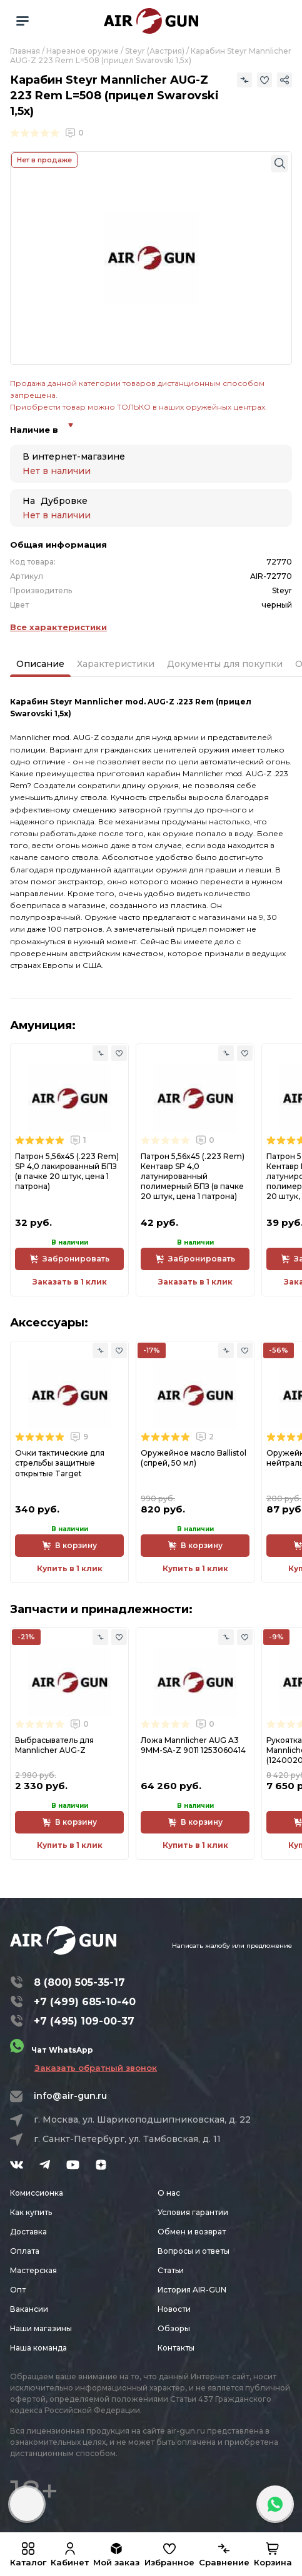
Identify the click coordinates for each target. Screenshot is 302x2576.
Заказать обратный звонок (95, 2068)
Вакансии (29, 2309)
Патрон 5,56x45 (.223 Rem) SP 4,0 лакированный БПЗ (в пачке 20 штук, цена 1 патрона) (67, 1172)
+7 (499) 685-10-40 (85, 2002)
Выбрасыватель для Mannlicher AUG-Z (54, 1745)
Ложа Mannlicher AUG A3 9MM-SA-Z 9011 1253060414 (193, 1745)
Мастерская (33, 2270)
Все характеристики (58, 627)
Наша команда (38, 2347)
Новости (174, 2309)
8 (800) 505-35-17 (79, 1982)
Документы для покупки (225, 663)
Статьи (171, 2270)
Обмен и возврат (192, 2231)
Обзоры (174, 2328)
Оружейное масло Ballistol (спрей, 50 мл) (193, 1458)
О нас (169, 2193)
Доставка (28, 2231)
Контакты (176, 2347)
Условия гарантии (193, 2212)
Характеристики (115, 663)
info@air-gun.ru (70, 2095)
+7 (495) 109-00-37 (84, 2021)
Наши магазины (41, 2328)
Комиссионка (36, 2193)
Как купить (31, 2212)
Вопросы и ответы (193, 2251)
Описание (40, 663)
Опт (18, 2289)
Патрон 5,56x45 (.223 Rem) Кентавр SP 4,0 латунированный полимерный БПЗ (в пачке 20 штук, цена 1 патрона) (192, 1177)
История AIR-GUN (192, 2289)
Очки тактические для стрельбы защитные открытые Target (59, 1463)
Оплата (24, 2251)
